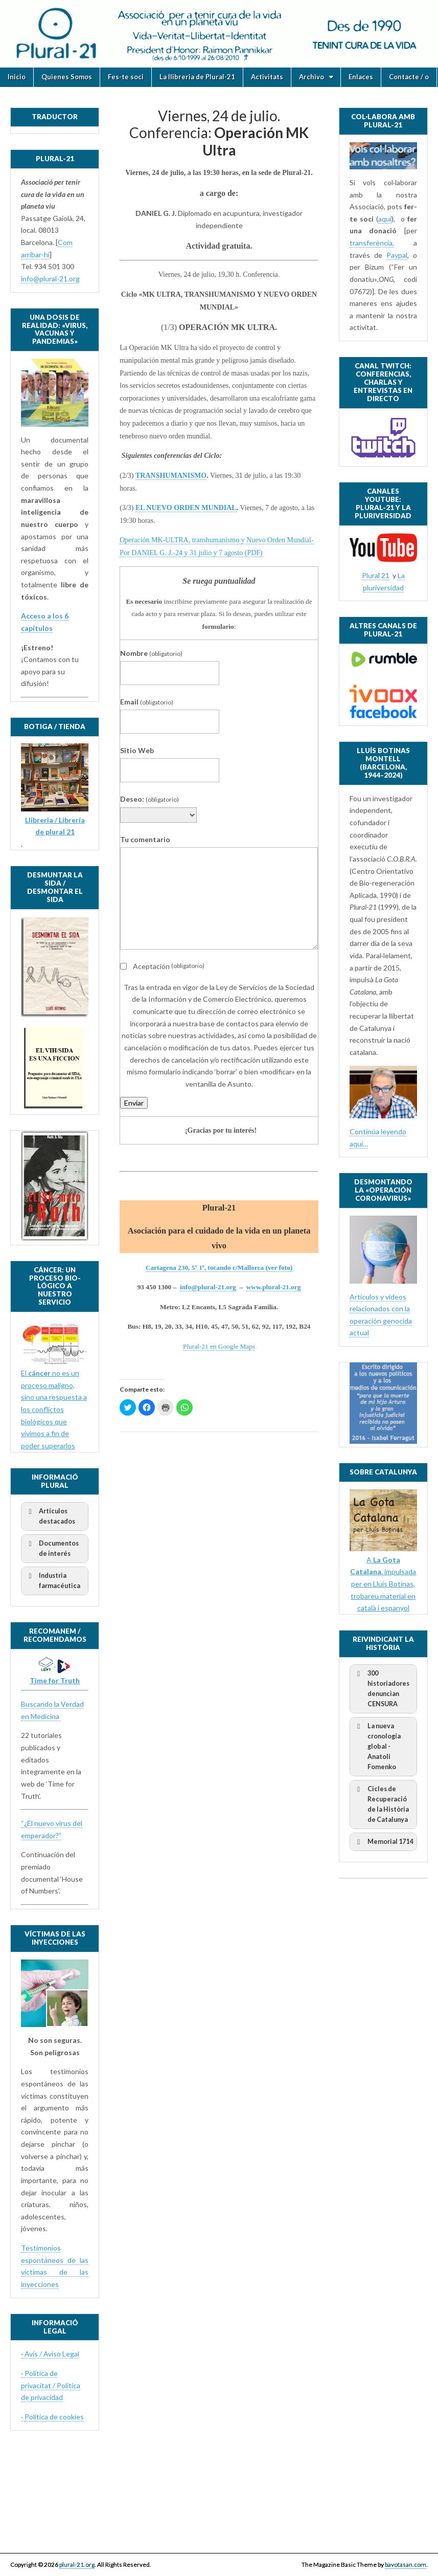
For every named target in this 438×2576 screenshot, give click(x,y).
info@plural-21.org (208, 1287)
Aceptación (162, 966)
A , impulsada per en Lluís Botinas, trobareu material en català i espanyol (383, 1584)
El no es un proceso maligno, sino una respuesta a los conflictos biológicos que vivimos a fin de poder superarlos (54, 1409)
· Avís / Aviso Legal (50, 2353)
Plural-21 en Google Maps (219, 1346)
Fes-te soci (126, 77)
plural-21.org (77, 2564)
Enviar (134, 1102)
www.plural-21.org (273, 1287)
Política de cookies (54, 2416)
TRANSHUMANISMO (170, 475)
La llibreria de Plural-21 (197, 77)
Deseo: (149, 799)
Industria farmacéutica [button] (52, 1580)
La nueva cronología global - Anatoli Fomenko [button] (377, 1746)
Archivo (311, 77)
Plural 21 (375, 575)
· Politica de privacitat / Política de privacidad (50, 2385)
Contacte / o (409, 77)
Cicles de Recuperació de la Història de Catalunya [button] (381, 1803)
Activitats (267, 77)
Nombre (151, 653)
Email (146, 701)
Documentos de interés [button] (52, 1547)
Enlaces (361, 77)
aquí (384, 218)
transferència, (372, 242)
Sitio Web (137, 750)
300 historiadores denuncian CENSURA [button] (381, 1688)
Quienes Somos (66, 77)
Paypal (396, 255)
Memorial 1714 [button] (383, 1842)
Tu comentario (145, 839)
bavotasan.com (405, 2564)
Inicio (17, 77)
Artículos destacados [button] (50, 1515)
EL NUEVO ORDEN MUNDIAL (186, 508)
